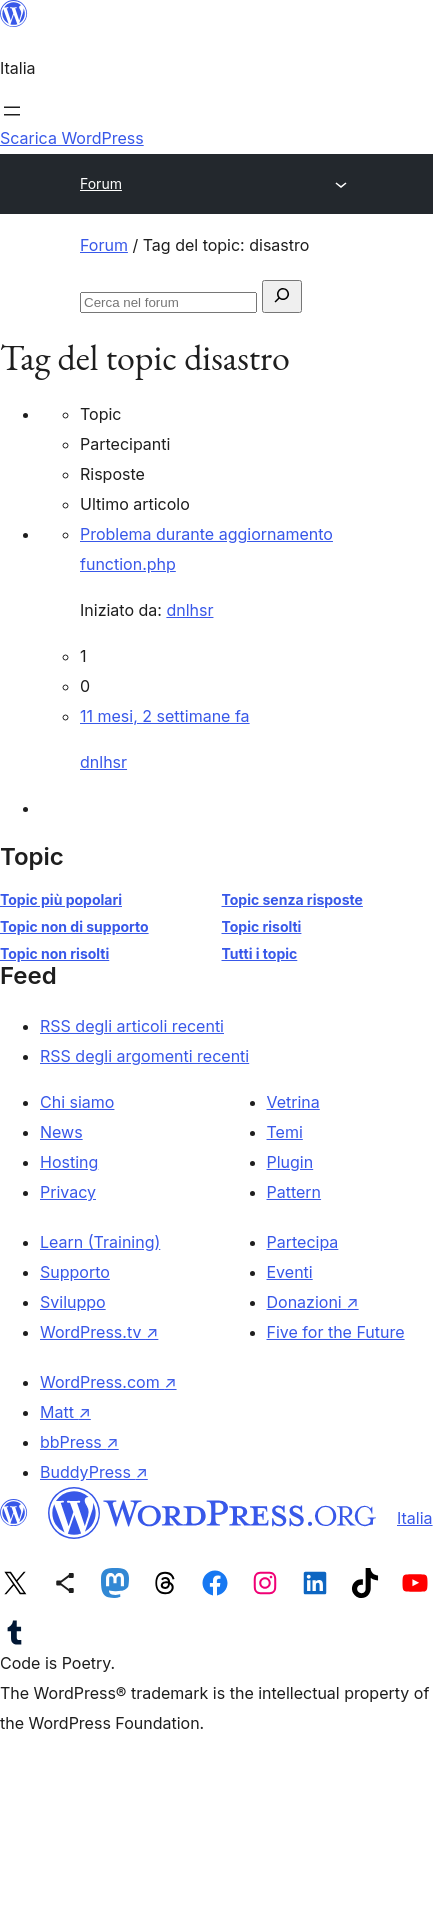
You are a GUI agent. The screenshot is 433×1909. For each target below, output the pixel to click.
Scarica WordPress (72, 138)
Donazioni (313, 1302)
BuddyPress (94, 1472)
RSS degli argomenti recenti (144, 1056)
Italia (415, 1518)
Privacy (68, 1192)
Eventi (290, 1272)
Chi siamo (77, 1102)
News (61, 1132)
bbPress (79, 1442)
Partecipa (303, 1242)
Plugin (290, 1162)
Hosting (69, 1162)
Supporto (75, 1272)
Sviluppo (73, 1302)
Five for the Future (336, 1332)
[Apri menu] (12, 111)
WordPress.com (108, 1382)
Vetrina (293, 1102)
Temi (285, 1132)
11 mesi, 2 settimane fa (165, 716)
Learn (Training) (100, 1242)
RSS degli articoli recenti (132, 1026)
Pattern (294, 1192)
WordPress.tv (99, 1332)
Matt (65, 1412)
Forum (101, 183)
